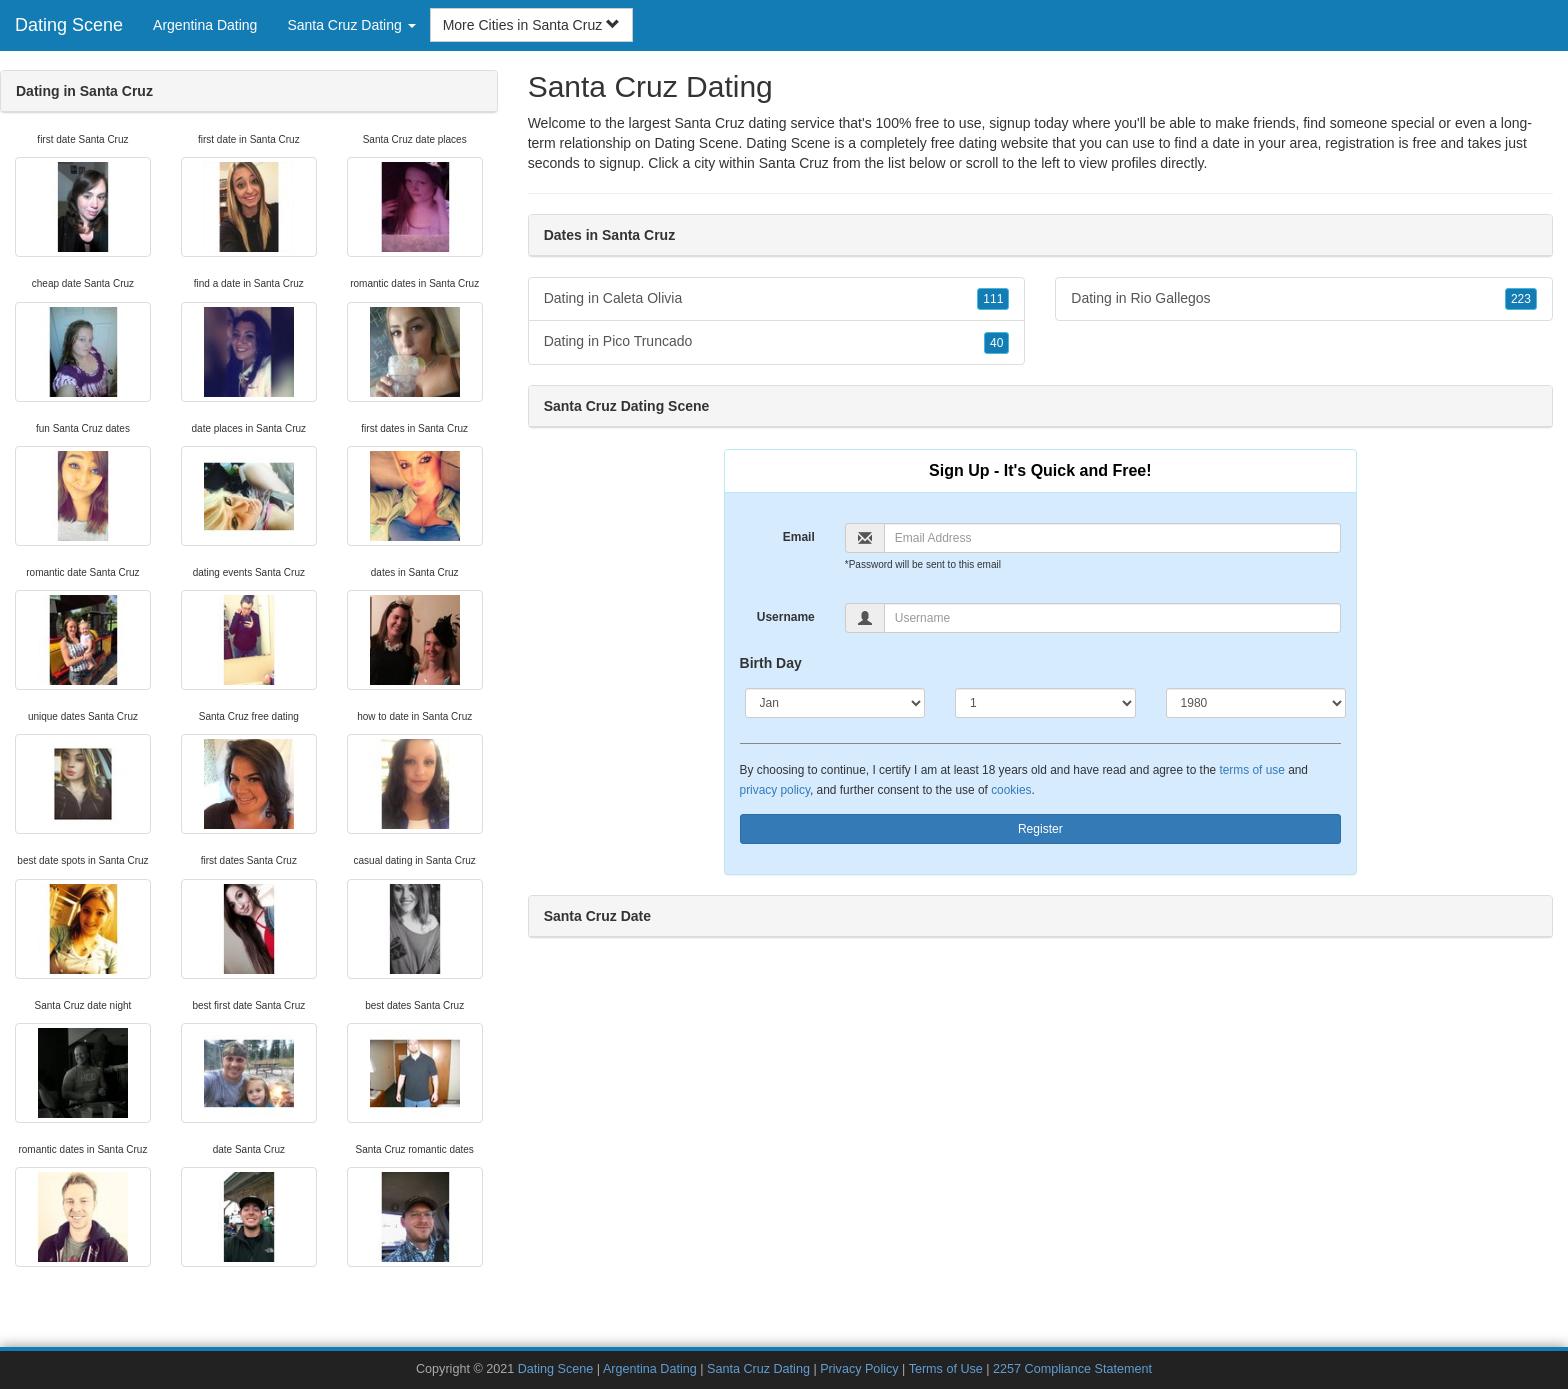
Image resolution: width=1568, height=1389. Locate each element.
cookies (1011, 790)
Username (786, 617)
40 (996, 343)
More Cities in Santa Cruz (531, 25)
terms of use (1251, 770)
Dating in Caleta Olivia (777, 299)
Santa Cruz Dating (758, 1369)
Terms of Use (946, 1369)
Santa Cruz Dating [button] (351, 25)
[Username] (1112, 618)
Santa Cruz (794, 163)
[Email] (1112, 538)
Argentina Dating (205, 25)
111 (993, 299)
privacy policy (775, 790)
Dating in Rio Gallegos (1304, 299)
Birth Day (771, 663)
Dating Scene (69, 25)
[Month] (835, 703)
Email (799, 537)
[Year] (1256, 703)
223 (1521, 299)
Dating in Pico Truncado (777, 342)
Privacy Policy (859, 1369)
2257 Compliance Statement (1072, 1369)
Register (1040, 829)
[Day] (1045, 703)
